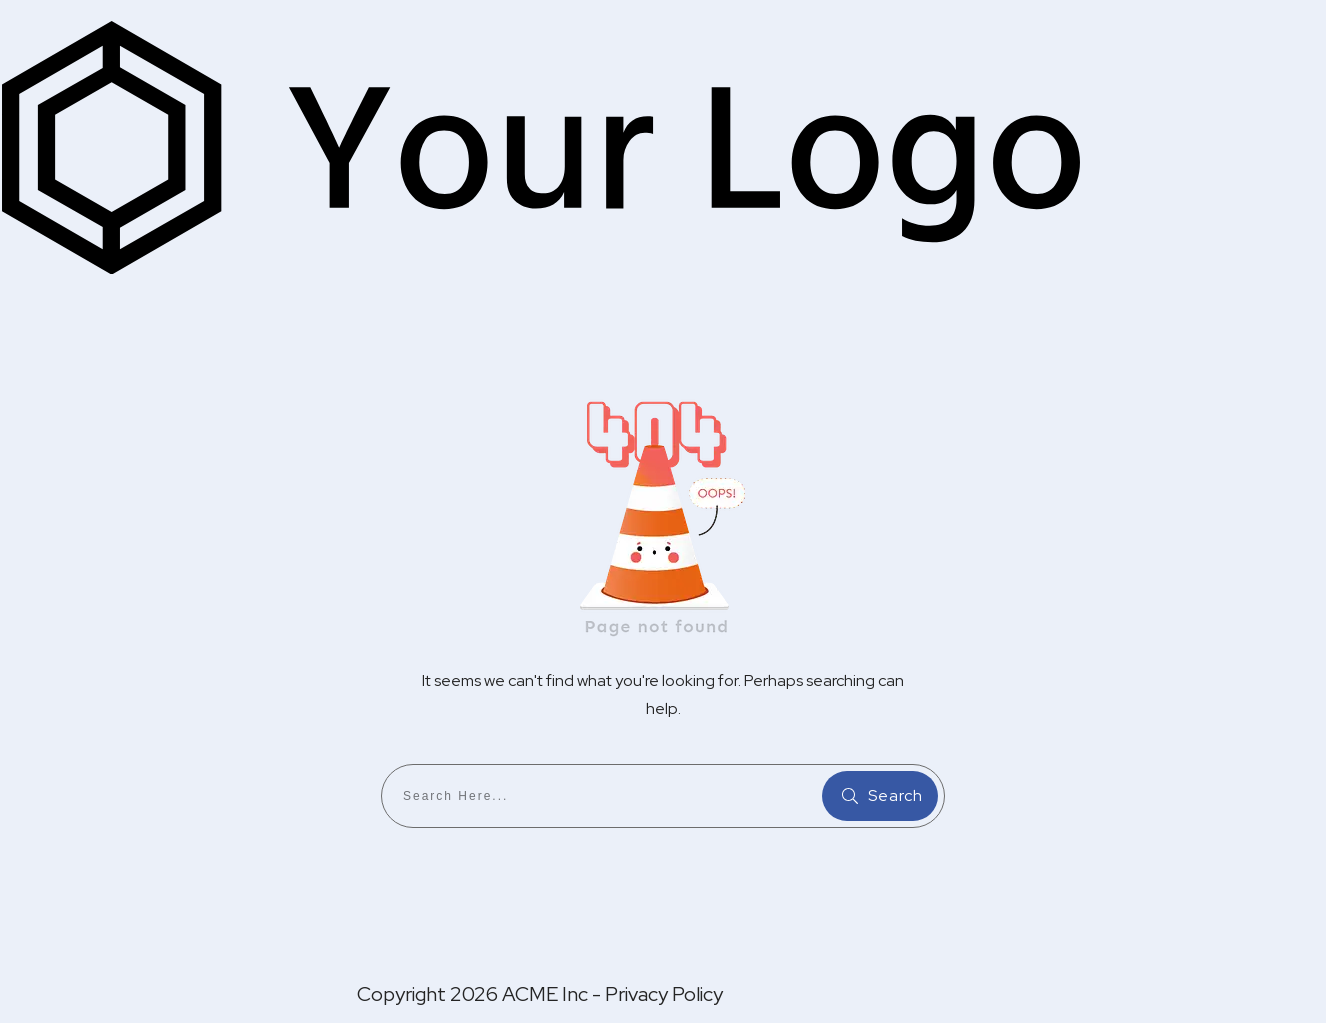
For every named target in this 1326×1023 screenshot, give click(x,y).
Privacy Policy (664, 994)
